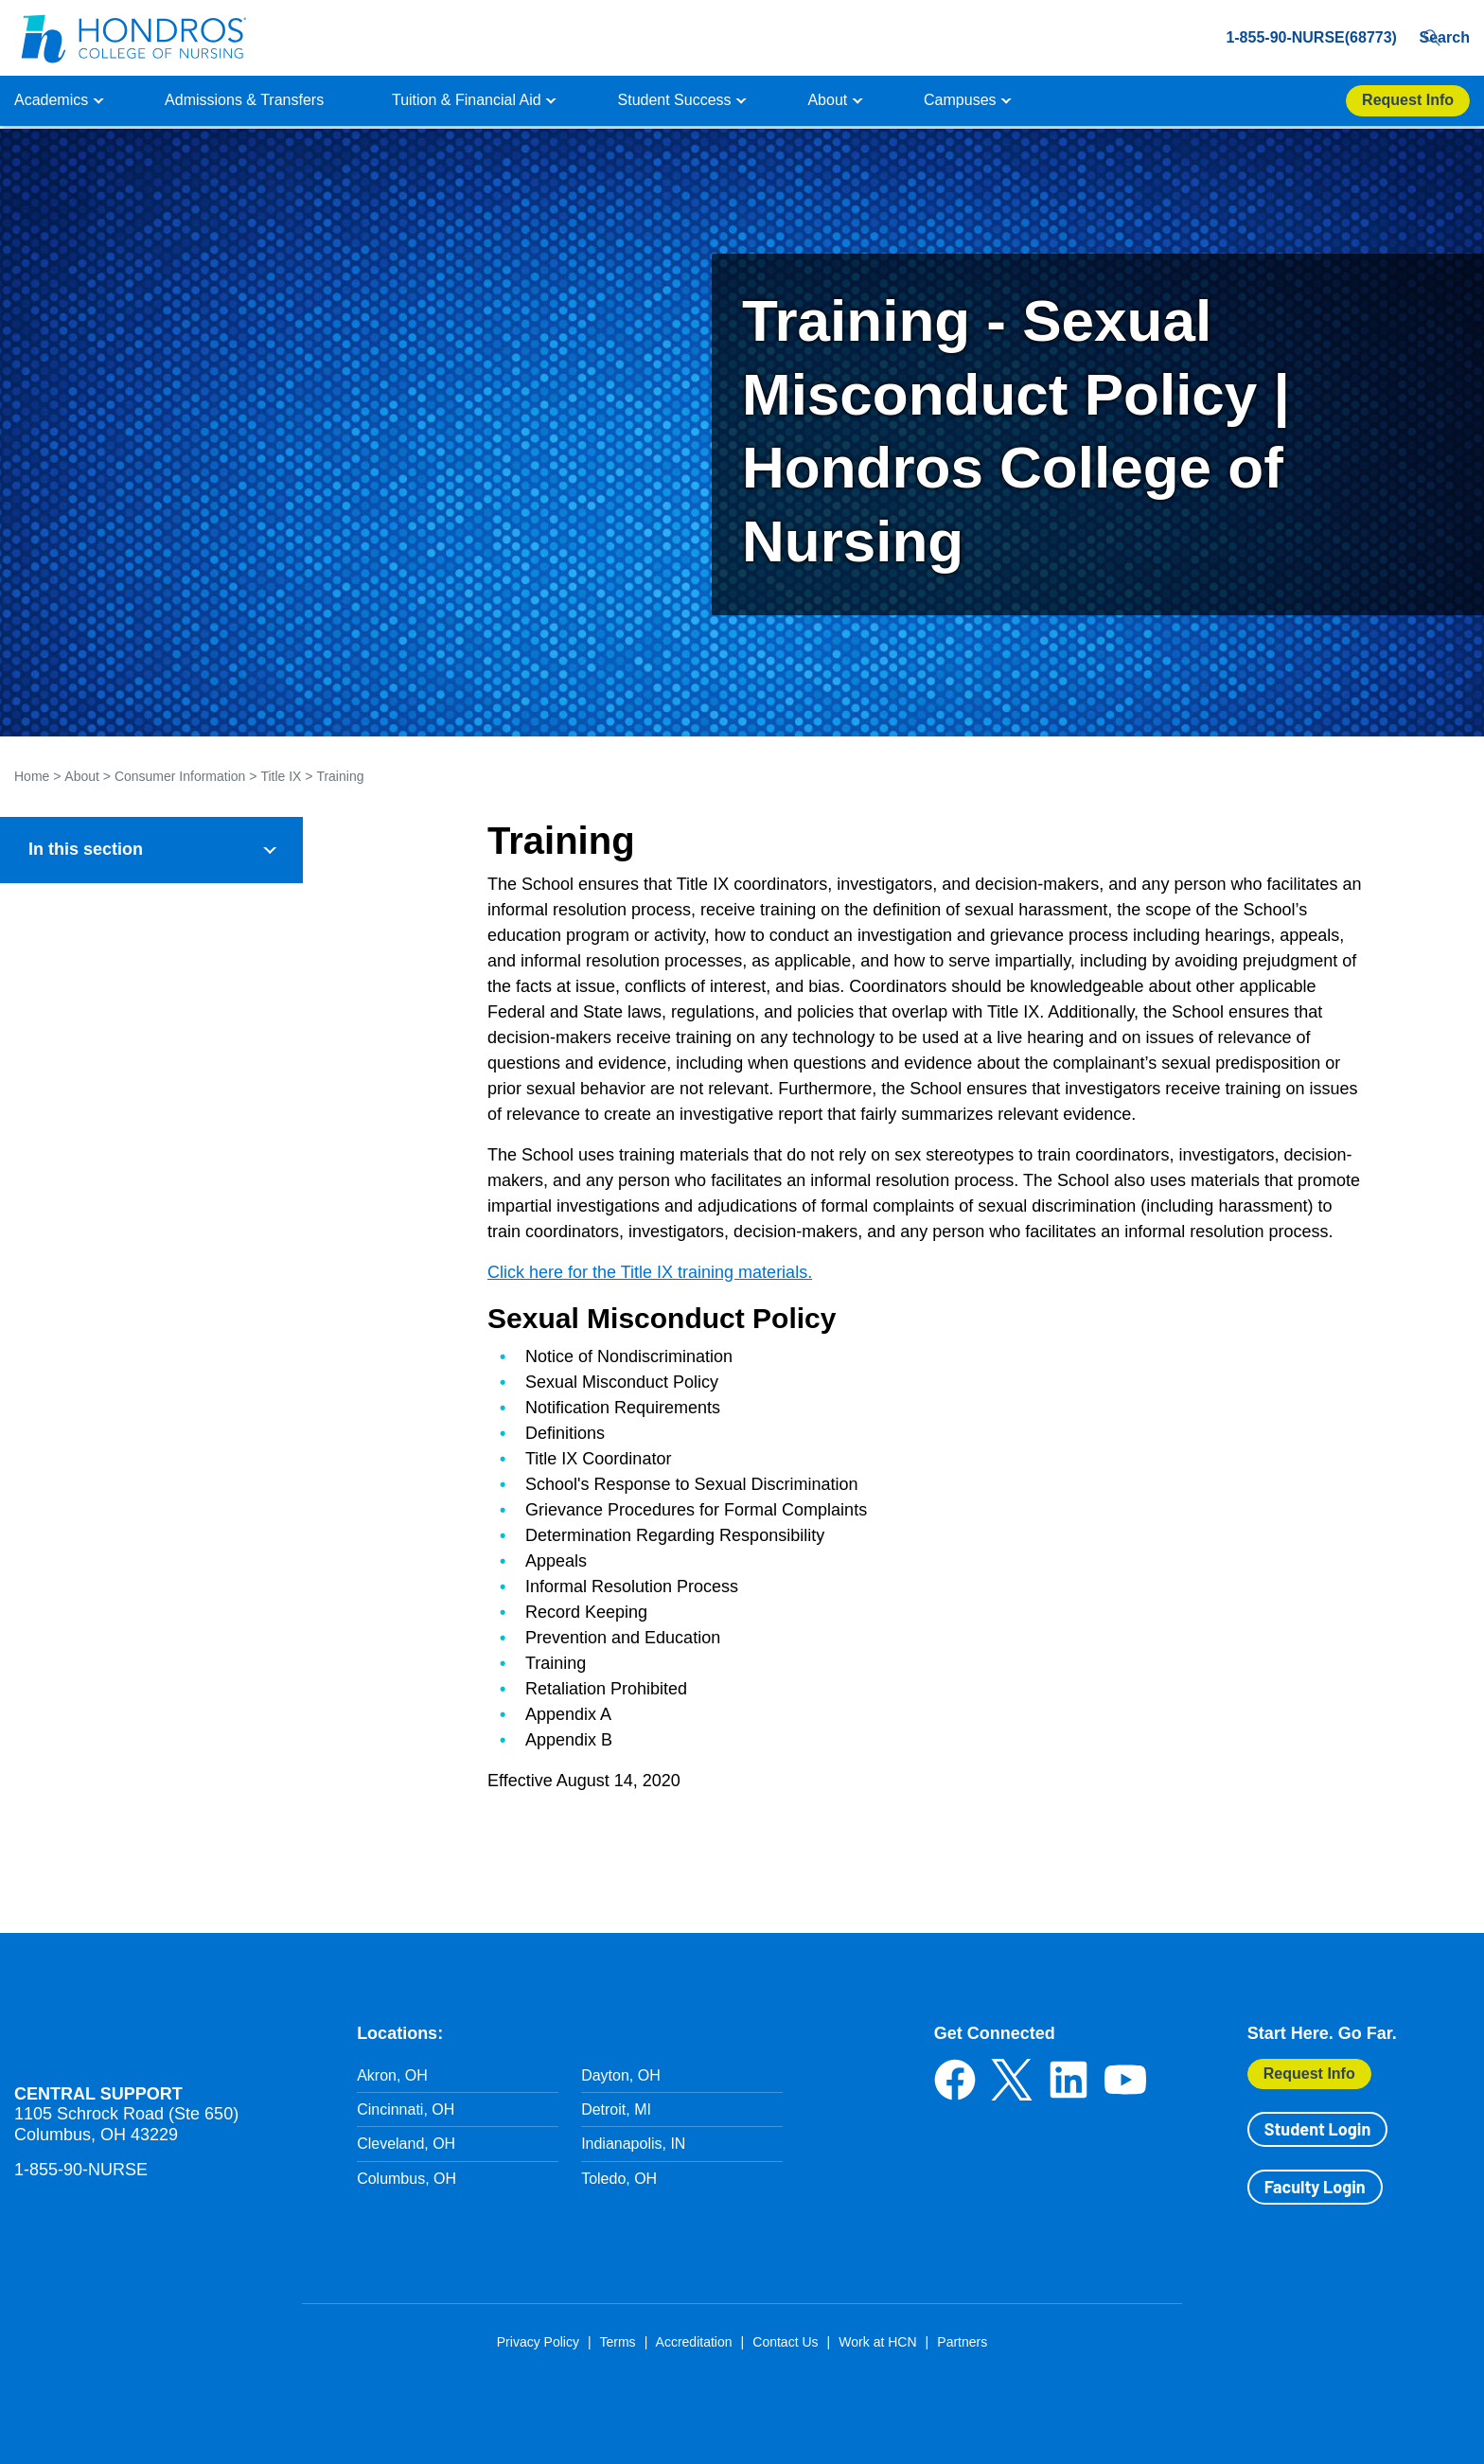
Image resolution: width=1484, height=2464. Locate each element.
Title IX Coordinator (102, 1346)
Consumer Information (180, 776)
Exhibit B (67, 1566)
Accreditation (66, 930)
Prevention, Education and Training (155, 1303)
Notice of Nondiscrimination (129, 1192)
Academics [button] (51, 100)
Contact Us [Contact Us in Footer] (785, 2341)
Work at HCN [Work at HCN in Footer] (877, 2341)
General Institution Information (123, 886)
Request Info (1309, 2073)
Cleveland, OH (406, 2144)
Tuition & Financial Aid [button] (466, 100)
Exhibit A (66, 1522)
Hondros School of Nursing (127, 2031)
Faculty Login (1315, 2186)
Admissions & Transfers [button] (244, 100)
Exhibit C (67, 1610)
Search (1440, 37)
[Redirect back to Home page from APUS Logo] (132, 38)
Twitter (1012, 2080)
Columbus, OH (406, 2179)
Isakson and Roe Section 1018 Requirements (125, 1753)
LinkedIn (1068, 2080)
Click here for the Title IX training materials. (649, 1272)
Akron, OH (392, 2075)
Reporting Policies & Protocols (138, 1390)
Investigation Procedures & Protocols (161, 1435)
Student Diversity (79, 1062)
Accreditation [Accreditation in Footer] (694, 2341)
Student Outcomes (85, 1106)
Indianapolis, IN (633, 2144)
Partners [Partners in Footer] (962, 2341)
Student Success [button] (675, 100)
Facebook (955, 2080)
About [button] (827, 100)
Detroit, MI (616, 2109)
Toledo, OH (619, 2179)
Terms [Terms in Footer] (617, 2341)
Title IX (280, 776)
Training (339, 776)
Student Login (1317, 2128)
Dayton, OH (621, 2075)
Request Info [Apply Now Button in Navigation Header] (1408, 100)
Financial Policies (80, 1018)
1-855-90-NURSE (81, 2169)
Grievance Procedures (112, 1478)
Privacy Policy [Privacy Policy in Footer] (538, 2341)
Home (31, 776)
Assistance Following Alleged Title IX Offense (160, 1247)
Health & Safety (74, 974)
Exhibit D (67, 1653)
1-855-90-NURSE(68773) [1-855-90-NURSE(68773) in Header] (1278, 37)
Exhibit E (67, 1698)
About (81, 776)
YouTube (1125, 2080)
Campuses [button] (960, 100)
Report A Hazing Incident (105, 1808)
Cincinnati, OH (405, 2109)
